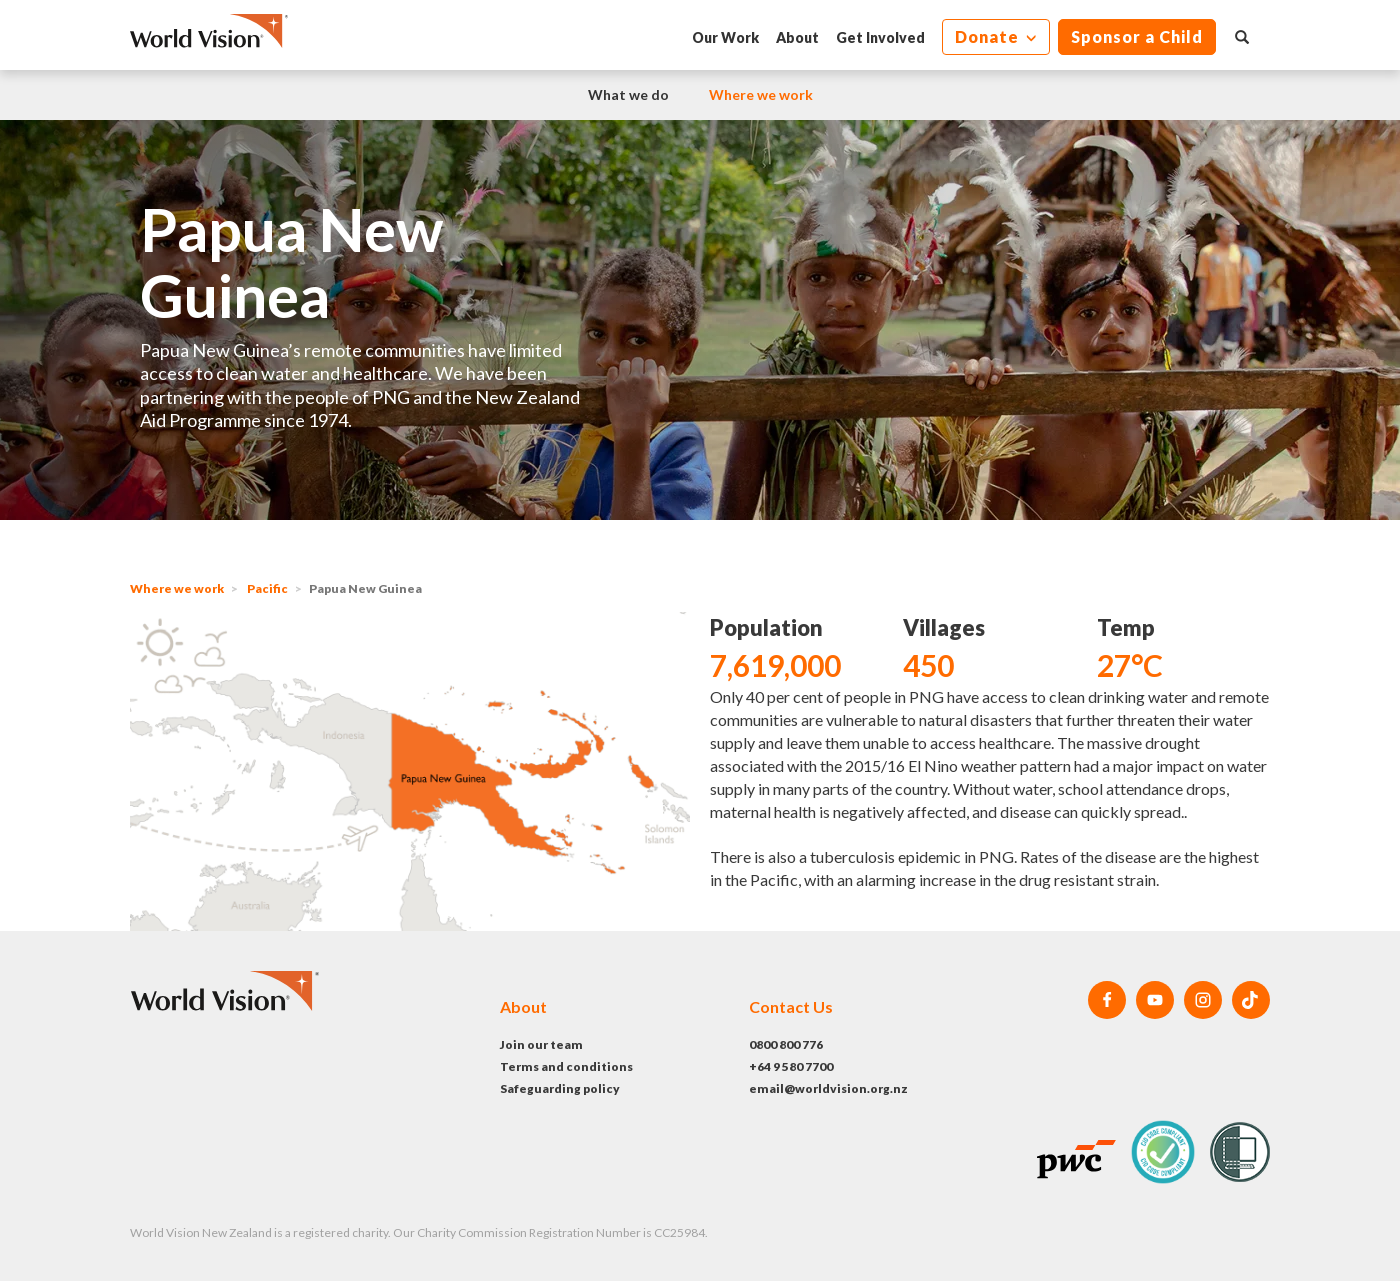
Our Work (725, 37)
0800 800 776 (786, 1044)
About (797, 37)
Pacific (267, 588)
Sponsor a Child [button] (1137, 36)
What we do (628, 94)
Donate (989, 36)
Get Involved (880, 37)
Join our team (541, 1044)
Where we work (761, 94)
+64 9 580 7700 (791, 1066)
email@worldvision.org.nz (828, 1088)
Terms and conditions (566, 1066)
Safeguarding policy (560, 1088)
